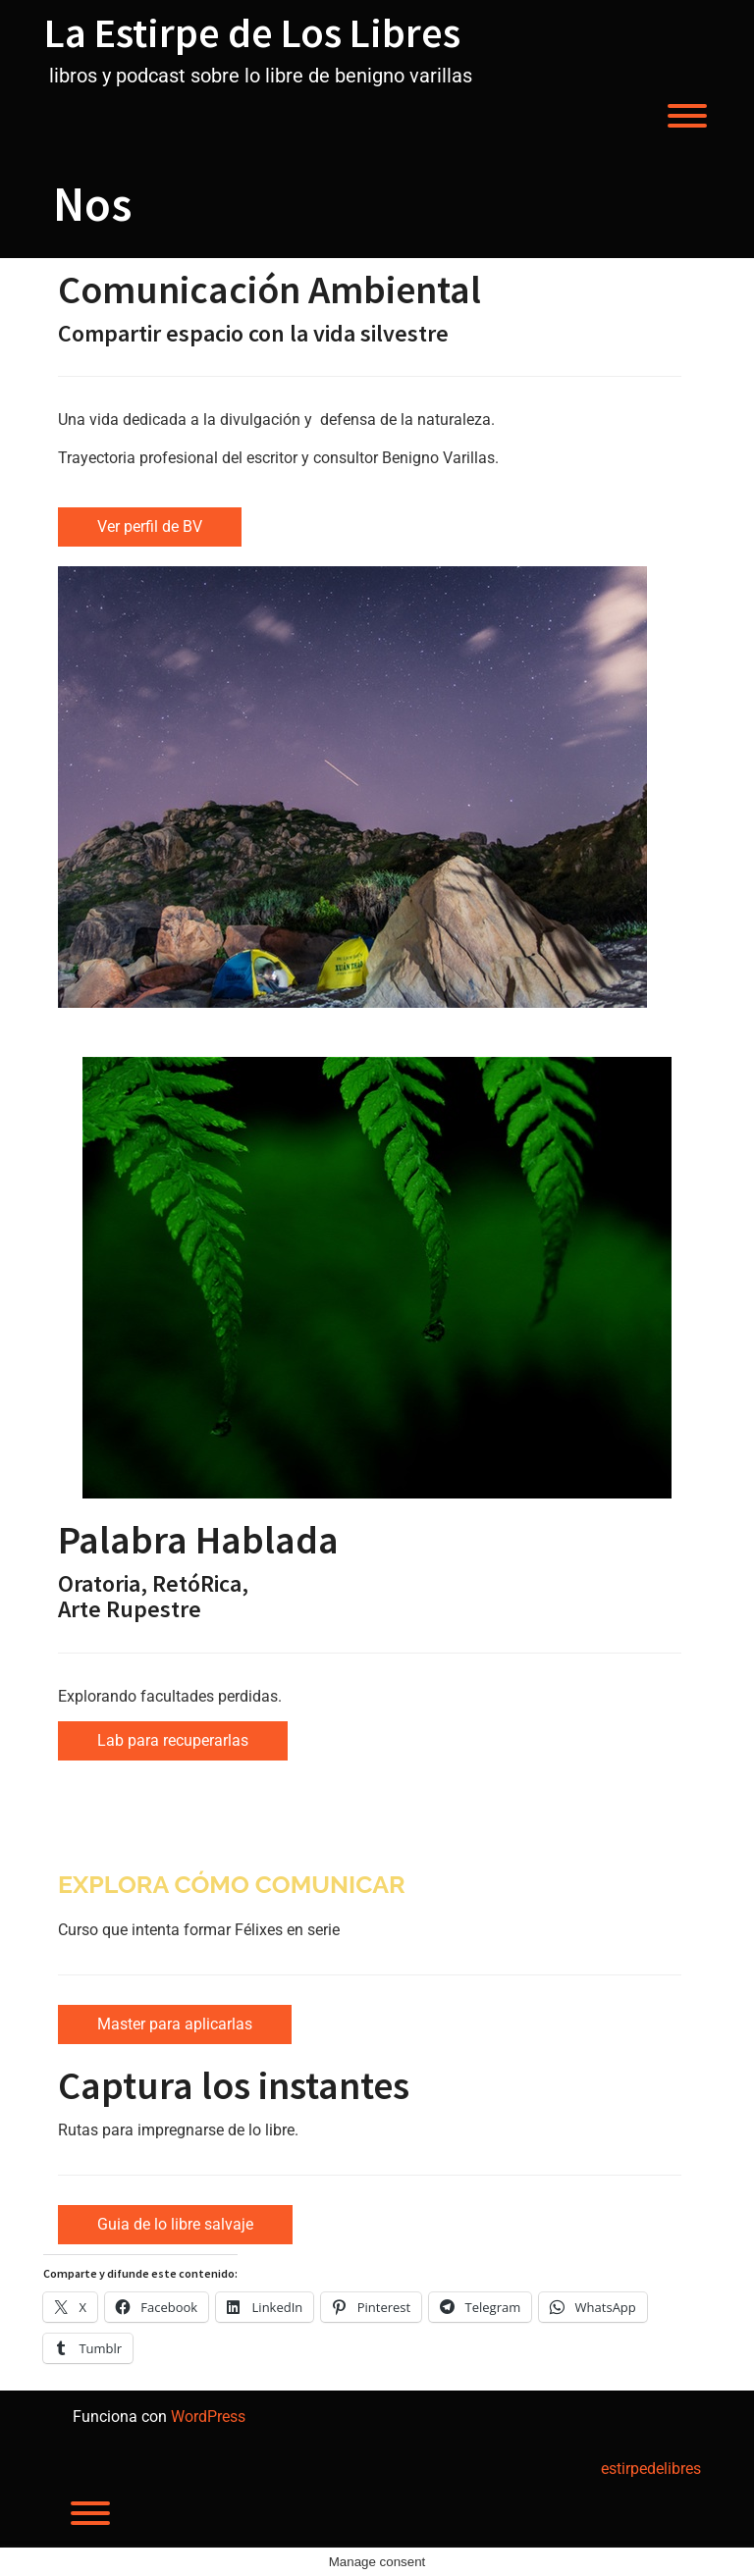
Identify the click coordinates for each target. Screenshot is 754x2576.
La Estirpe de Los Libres (252, 32)
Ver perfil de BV (149, 526)
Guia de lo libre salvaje (175, 2224)
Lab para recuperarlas (172, 1740)
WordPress (208, 2416)
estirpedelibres (651, 2468)
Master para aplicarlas (174, 2024)
